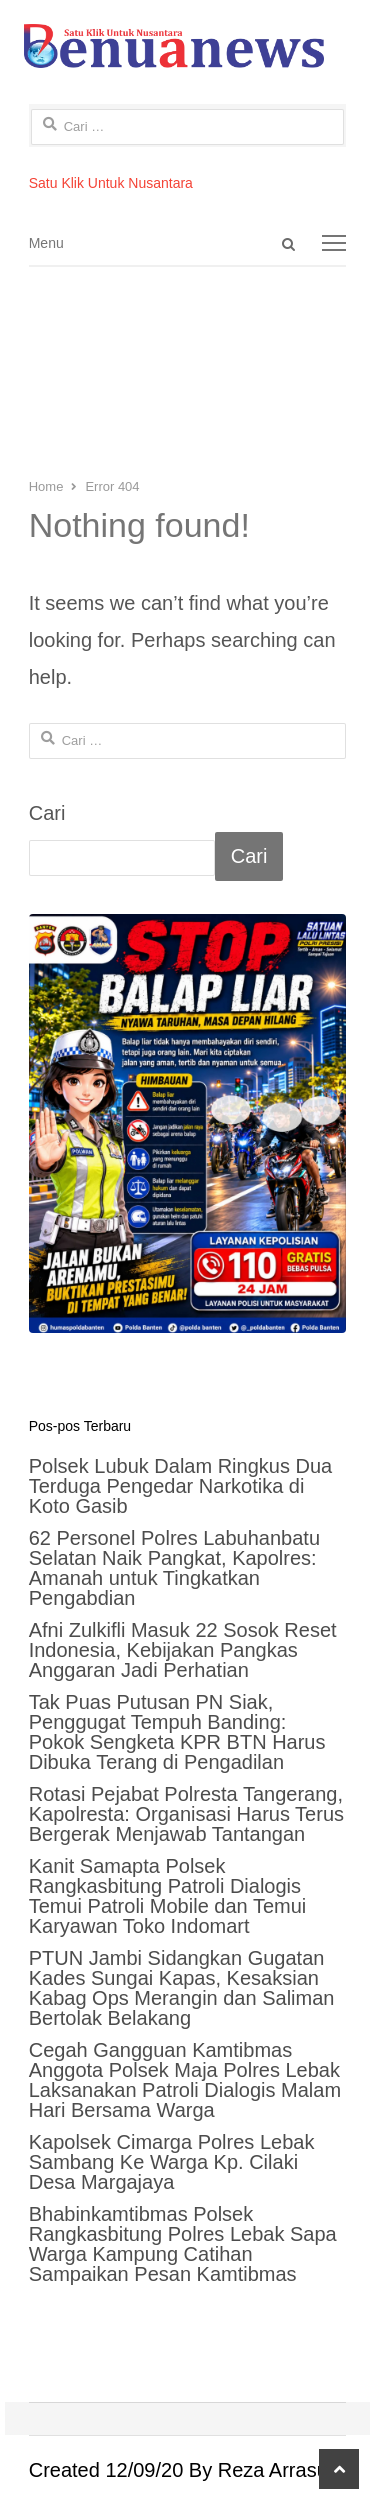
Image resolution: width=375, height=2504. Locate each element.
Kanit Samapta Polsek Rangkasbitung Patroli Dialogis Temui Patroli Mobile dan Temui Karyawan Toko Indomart (168, 1896)
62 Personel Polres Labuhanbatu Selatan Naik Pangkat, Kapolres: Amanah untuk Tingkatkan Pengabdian (174, 1568)
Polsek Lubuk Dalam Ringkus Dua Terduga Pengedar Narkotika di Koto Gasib (181, 1486)
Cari (47, 813)
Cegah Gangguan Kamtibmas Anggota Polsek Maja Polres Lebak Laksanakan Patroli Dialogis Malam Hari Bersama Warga (185, 2080)
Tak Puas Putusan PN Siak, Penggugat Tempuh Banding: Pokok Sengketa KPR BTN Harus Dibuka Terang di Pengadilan (177, 1732)
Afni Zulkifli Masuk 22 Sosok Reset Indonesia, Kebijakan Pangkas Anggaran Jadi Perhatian (183, 1650)
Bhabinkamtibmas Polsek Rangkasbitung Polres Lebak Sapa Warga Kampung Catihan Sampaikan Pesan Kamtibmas (183, 2244)
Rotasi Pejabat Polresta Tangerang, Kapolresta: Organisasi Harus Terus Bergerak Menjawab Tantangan (186, 1814)
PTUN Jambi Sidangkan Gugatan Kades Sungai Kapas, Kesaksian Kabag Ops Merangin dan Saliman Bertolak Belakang (182, 1988)
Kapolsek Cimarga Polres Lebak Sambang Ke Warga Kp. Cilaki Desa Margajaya (172, 2162)
